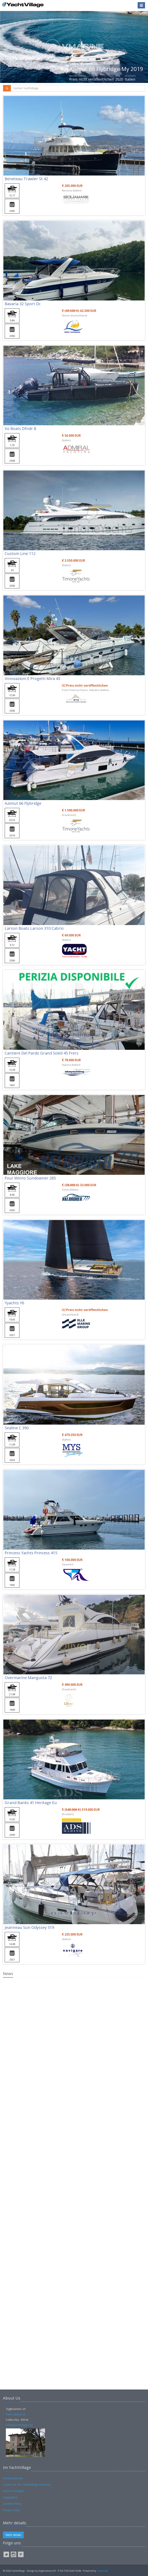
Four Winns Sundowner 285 (30, 1178)
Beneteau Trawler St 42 (26, 178)
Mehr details (13, 2535)
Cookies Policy (12, 2503)
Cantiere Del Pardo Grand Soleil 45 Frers (41, 1053)
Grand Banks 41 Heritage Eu (31, 1802)
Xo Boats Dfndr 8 (20, 428)
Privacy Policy (11, 2510)
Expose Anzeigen (14, 2491)
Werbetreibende (13, 2478)
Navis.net (103, 2570)
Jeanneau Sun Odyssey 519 (29, 1927)
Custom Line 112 (20, 553)
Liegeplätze (10, 2497)
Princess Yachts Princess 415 (31, 1552)
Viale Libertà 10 (15, 2414)
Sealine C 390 (17, 1427)
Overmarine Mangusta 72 (28, 1677)
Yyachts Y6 (14, 1302)
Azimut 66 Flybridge (23, 803)
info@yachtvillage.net (19, 2425)
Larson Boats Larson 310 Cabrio (34, 928)
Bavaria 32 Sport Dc (23, 303)
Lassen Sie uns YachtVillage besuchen (27, 2484)
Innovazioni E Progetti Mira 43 (32, 678)
